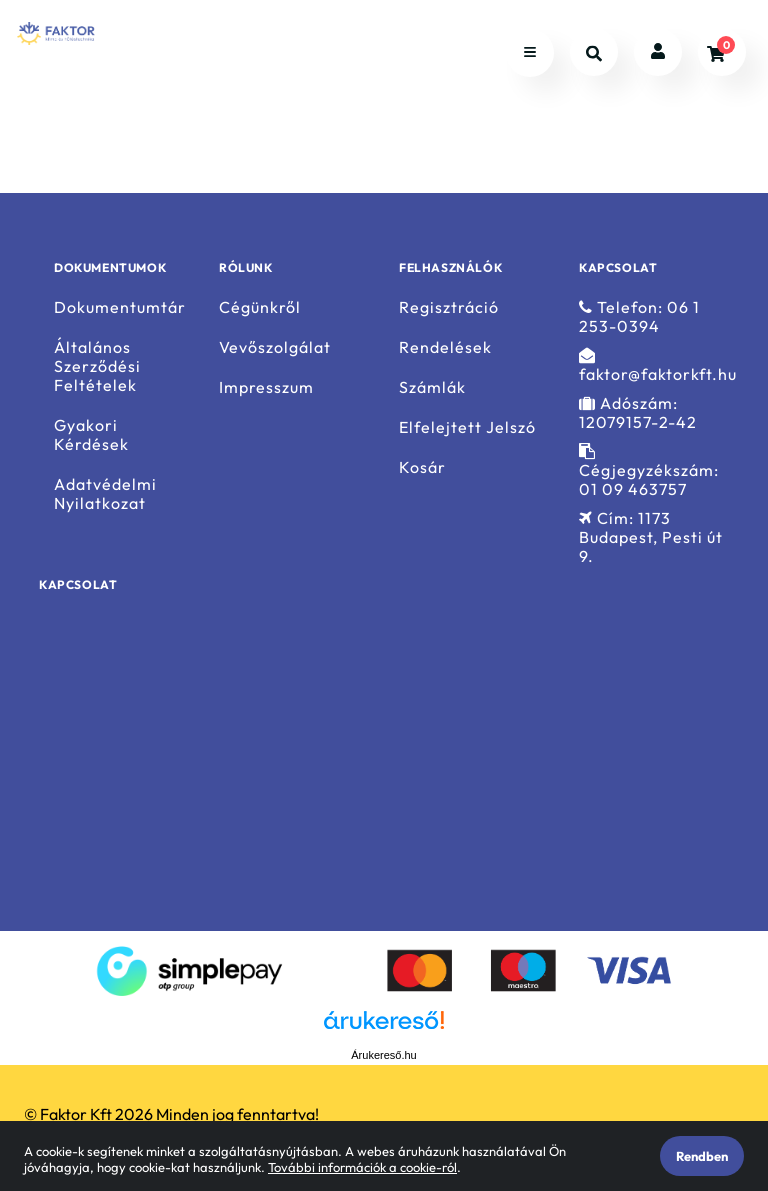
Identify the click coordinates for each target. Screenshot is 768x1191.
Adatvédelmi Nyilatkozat (105, 494)
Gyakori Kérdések (91, 435)
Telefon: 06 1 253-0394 (639, 316)
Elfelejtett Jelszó (467, 427)
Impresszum (266, 387)
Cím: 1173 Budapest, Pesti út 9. (651, 537)
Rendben (702, 1156)
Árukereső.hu (383, 1055)
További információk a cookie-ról (362, 1167)
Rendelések (445, 347)
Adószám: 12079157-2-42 (638, 413)
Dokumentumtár (120, 307)
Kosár (422, 467)
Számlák (432, 387)
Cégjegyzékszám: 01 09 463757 (649, 471)
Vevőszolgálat (275, 347)
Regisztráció (449, 307)
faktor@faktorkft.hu (658, 365)
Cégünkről (260, 307)
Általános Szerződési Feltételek (97, 366)
